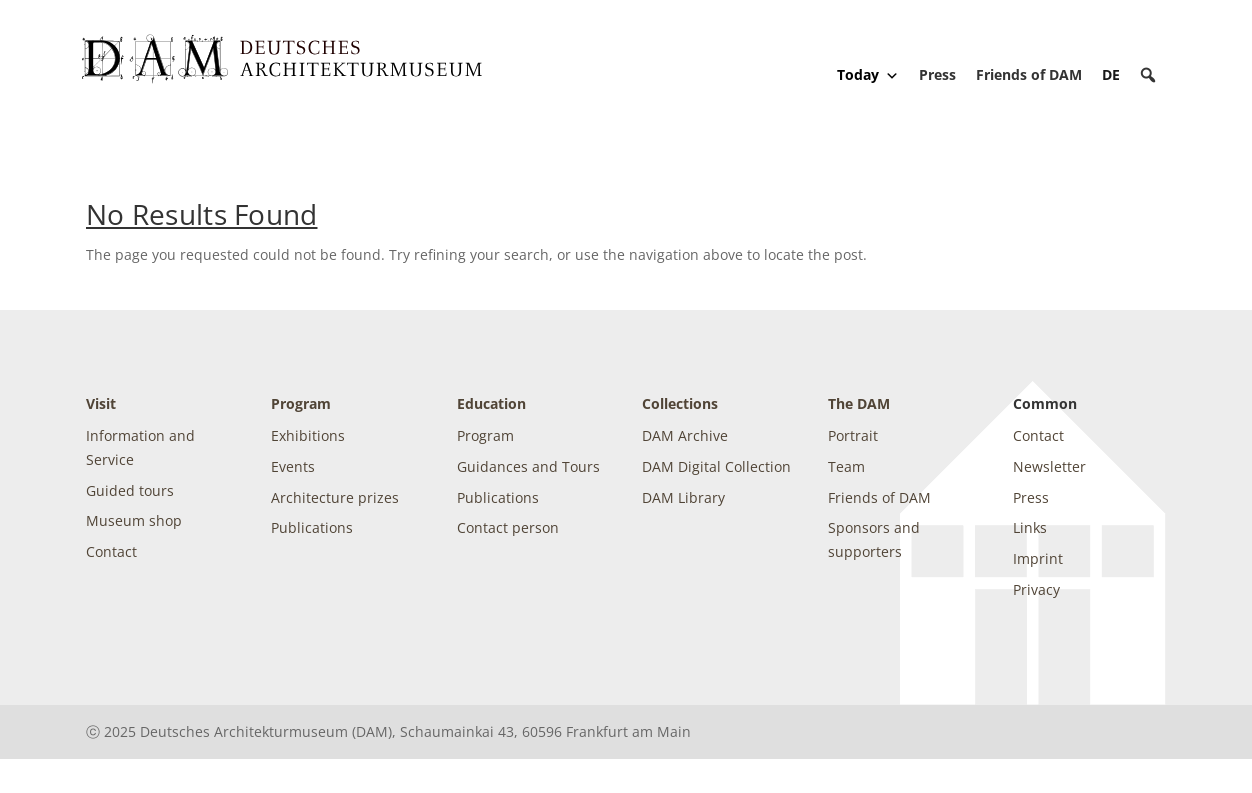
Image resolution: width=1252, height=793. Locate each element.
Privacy (1036, 589)
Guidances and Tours (528, 466)
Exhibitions (308, 435)
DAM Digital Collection (716, 466)
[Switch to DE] (1111, 74)
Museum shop (134, 520)
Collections (680, 403)
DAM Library (683, 497)
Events (293, 466)
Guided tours (130, 490)
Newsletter (1049, 466)
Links (1030, 527)
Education (491, 403)
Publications (312, 527)
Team (846, 466)
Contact (111, 551)
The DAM (859, 403)
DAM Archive (685, 435)
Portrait (853, 435)
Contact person (508, 527)
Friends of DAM (1029, 74)
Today (868, 75)
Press (937, 74)
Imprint (1038, 558)
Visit (101, 403)
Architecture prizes (335, 497)
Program (301, 403)
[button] (1148, 75)
